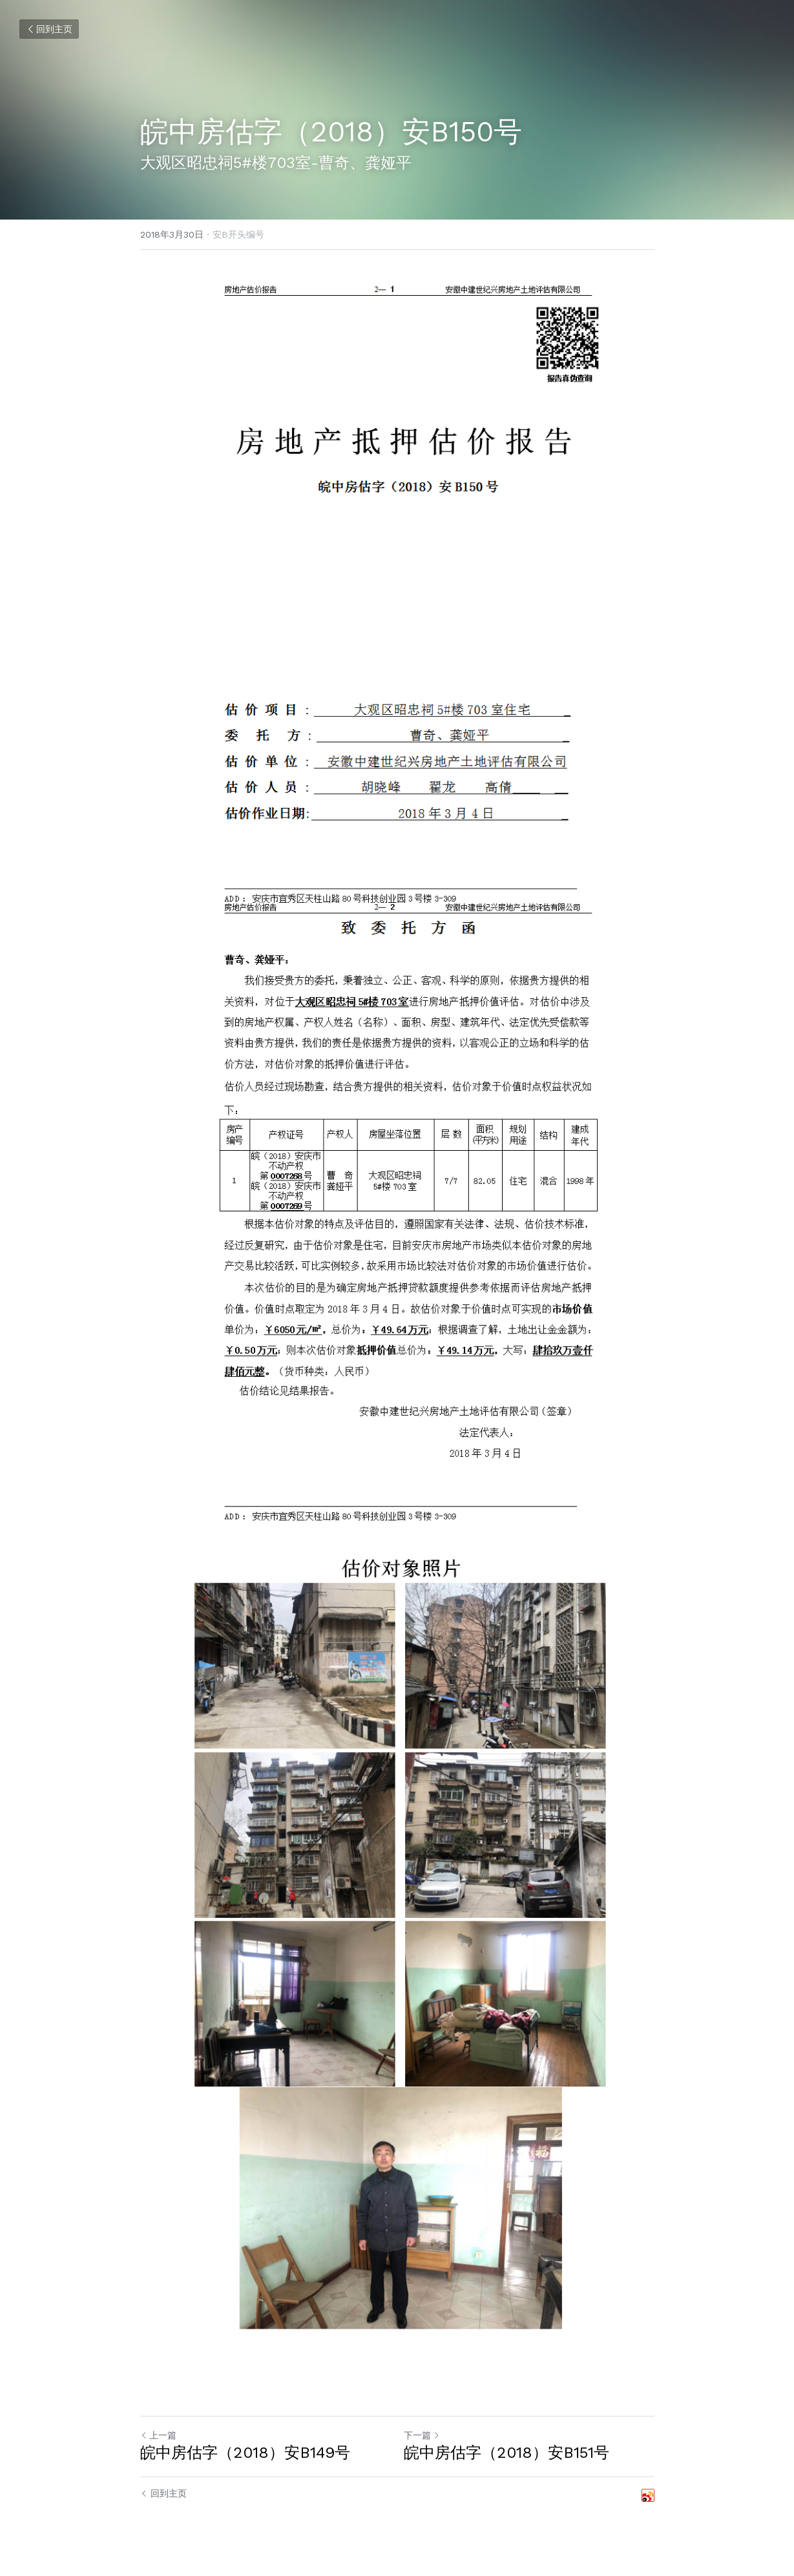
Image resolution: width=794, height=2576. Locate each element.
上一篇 (158, 2435)
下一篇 (422, 2435)
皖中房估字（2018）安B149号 (245, 2453)
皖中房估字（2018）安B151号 (506, 2453)
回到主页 (49, 29)
